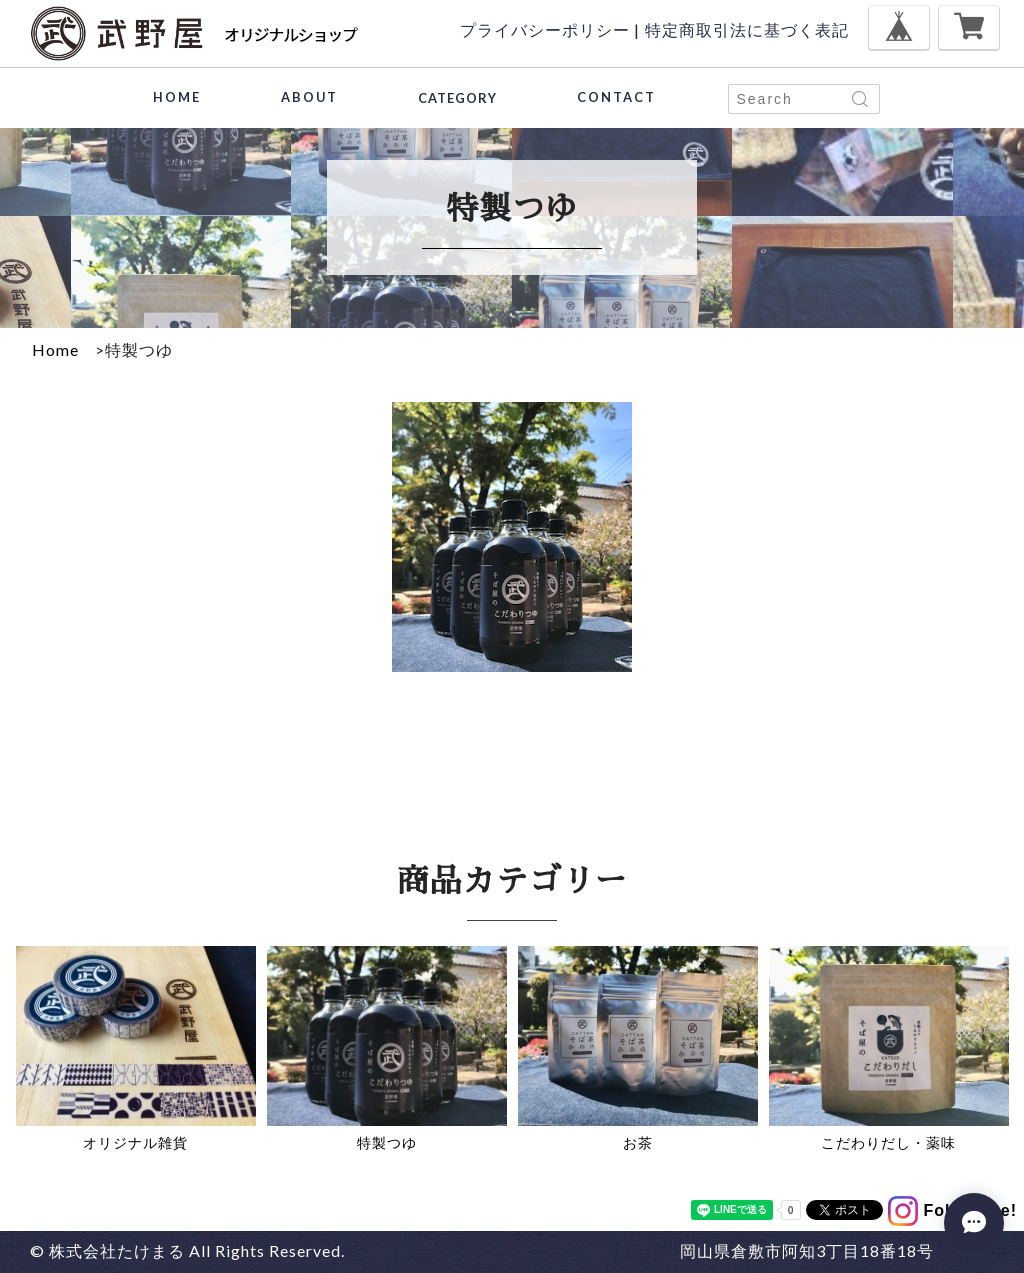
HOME (177, 97)
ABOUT (309, 97)
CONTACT (616, 97)
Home (55, 349)
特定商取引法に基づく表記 (747, 29)
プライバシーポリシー (545, 29)
